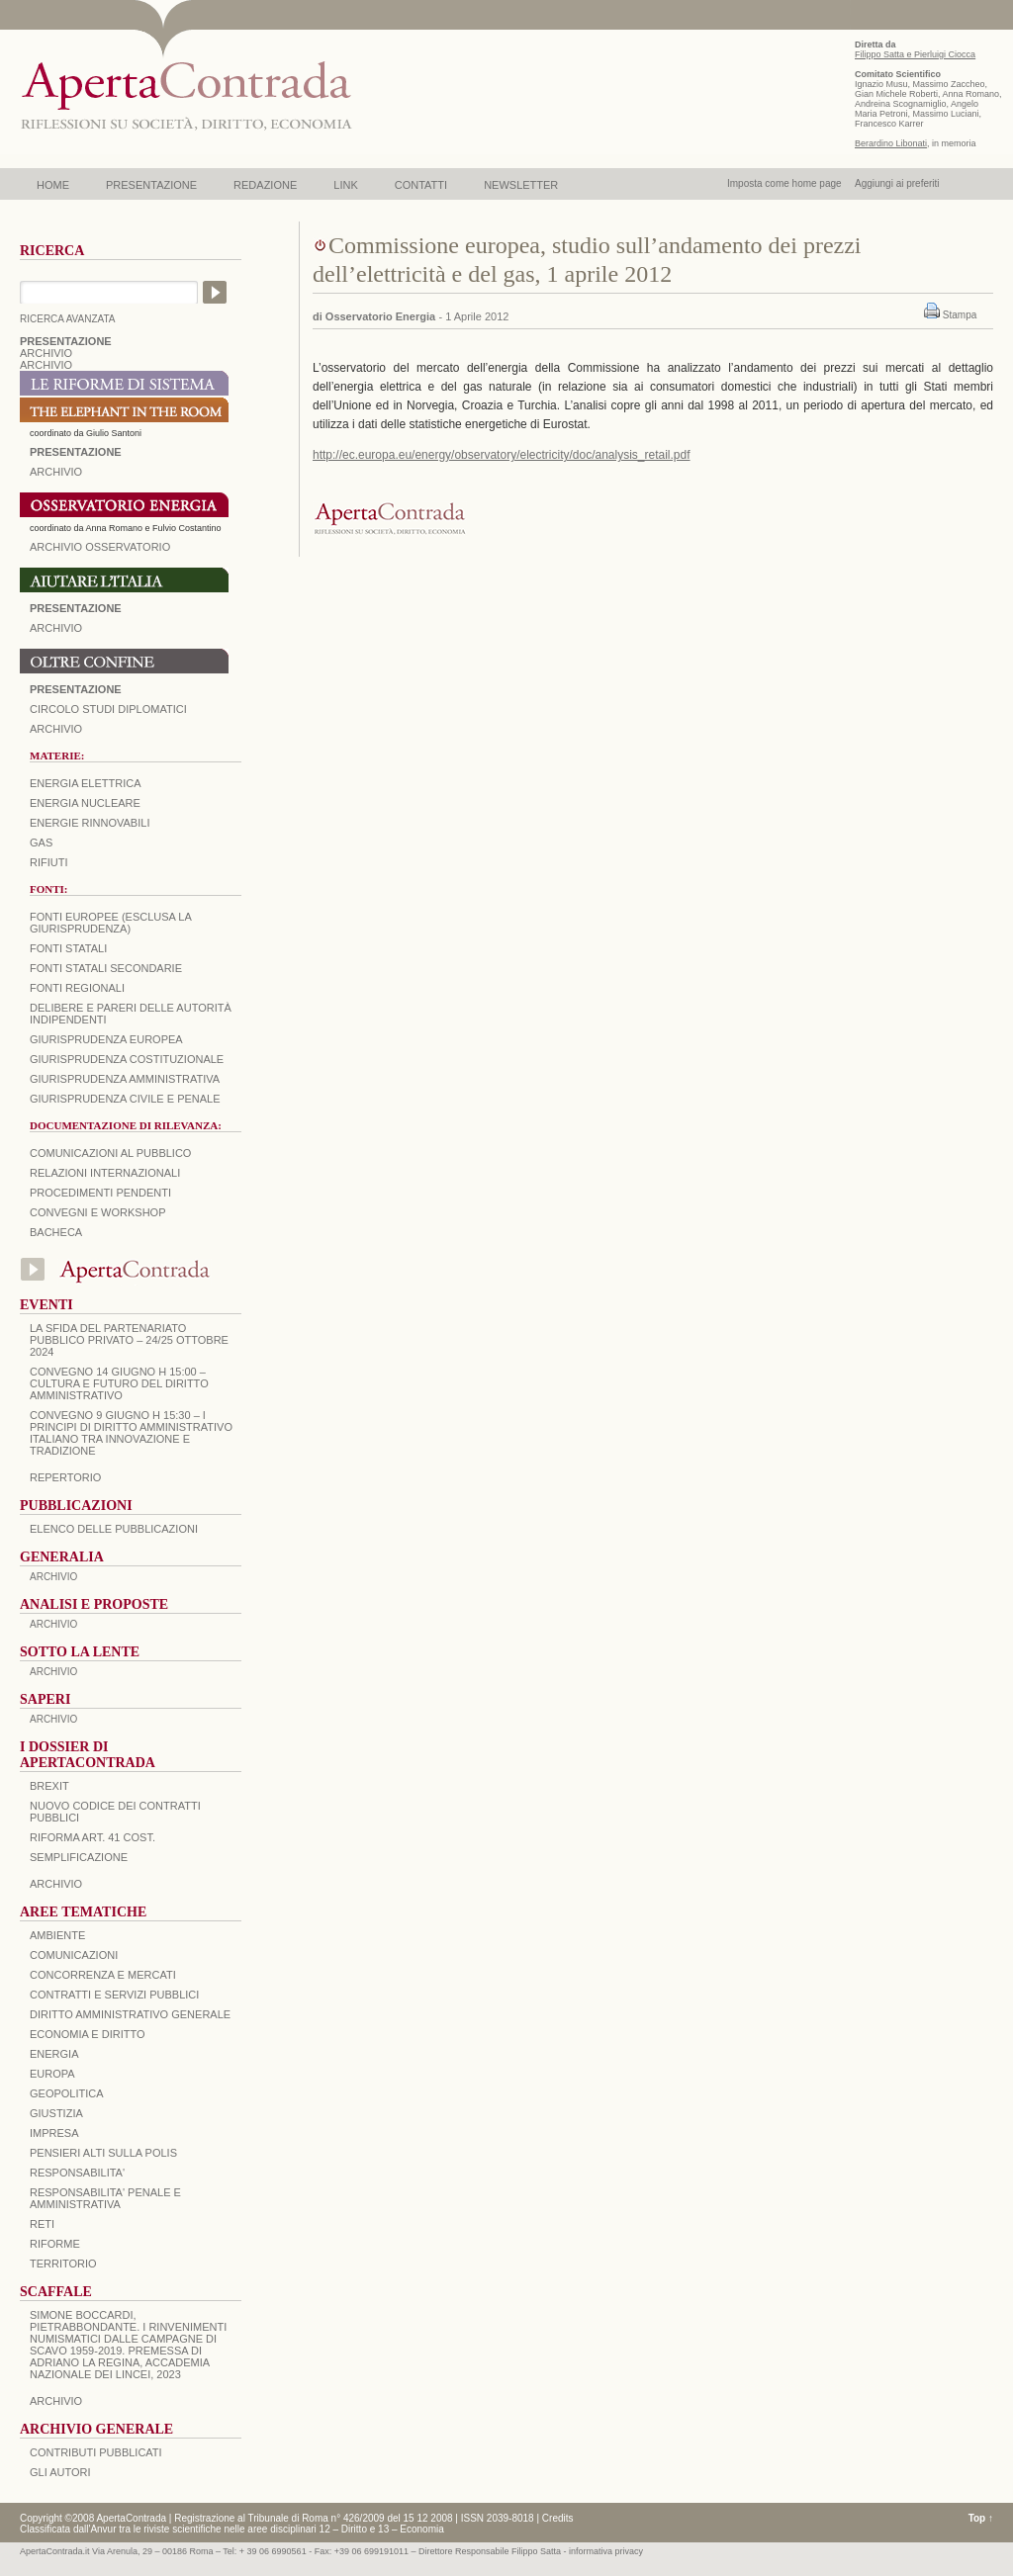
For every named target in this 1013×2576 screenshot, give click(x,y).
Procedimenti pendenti (100, 1193)
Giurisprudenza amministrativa (125, 1079)
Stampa (959, 315)
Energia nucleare (85, 803)
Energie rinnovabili (89, 823)
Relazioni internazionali (105, 1173)
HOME (53, 185)
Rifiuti (49, 862)
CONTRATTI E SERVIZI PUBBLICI (114, 1994)
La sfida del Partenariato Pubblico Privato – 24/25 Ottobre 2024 (129, 1340)
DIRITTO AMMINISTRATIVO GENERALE (130, 2014)
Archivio (56, 628)
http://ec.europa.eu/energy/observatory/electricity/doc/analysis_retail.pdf (502, 455)
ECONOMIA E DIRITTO (87, 2034)
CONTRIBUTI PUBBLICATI (96, 2452)
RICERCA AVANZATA (68, 318)
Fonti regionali (77, 988)
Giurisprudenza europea (106, 1039)
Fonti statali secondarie (106, 968)
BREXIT (49, 1786)
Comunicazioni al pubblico (110, 1153)
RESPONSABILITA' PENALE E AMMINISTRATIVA (105, 2198)
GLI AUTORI (60, 2472)
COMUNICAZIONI (74, 1955)
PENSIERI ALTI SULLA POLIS (103, 2153)
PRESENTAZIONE (151, 185)
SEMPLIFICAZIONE (79, 1857)
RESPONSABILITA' (77, 2172)
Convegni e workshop (98, 1212)
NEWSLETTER (521, 185)
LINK (345, 185)
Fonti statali (68, 948)
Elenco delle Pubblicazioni (114, 1529)
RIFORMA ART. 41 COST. (92, 1837)
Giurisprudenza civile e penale (125, 1099)
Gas (41, 842)
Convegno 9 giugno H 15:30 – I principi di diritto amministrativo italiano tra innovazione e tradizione (131, 1433)
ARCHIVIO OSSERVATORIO (100, 547)
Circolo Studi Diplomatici (108, 709)
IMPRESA (54, 2133)
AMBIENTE (57, 1935)
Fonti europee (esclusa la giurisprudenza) (110, 922)
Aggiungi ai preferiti (897, 183)
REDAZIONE (265, 185)
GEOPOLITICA (67, 2093)
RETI (42, 2224)
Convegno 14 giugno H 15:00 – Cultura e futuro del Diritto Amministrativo (119, 1383)
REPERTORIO (65, 1477)
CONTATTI (421, 185)
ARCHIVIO (46, 353)
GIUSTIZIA (56, 2113)
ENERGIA (54, 2054)
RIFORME (55, 2244)
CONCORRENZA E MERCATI (103, 1975)
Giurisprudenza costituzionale (127, 1059)
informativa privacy (606, 2551)
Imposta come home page (784, 183)
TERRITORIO (63, 2263)
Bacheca (56, 1232)
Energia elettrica (85, 783)
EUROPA (52, 2074)
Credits (558, 2518)
